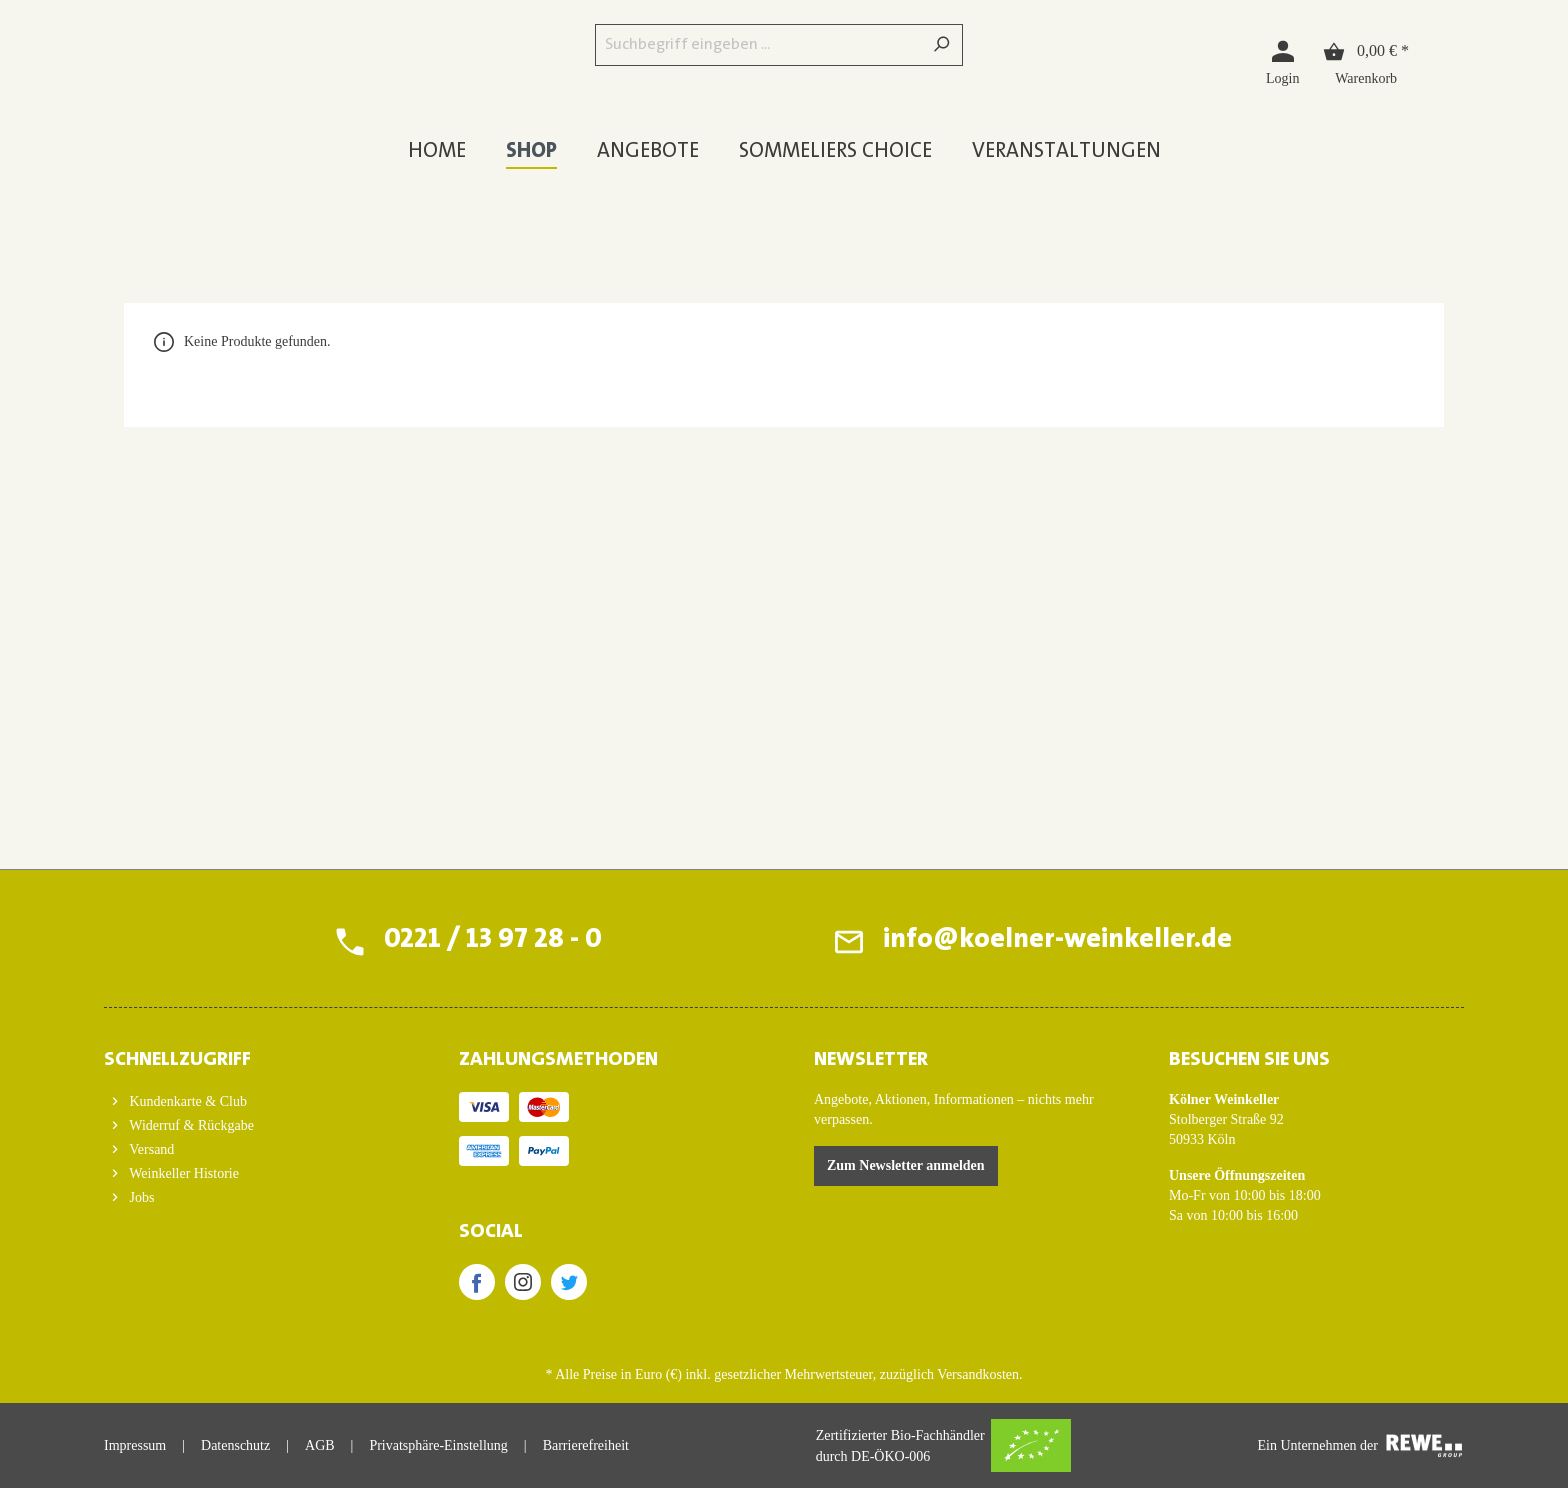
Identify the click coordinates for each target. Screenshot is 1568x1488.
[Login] (1282, 61)
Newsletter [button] (871, 1060)
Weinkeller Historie (182, 1173)
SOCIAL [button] (491, 1232)
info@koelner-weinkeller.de (1056, 941)
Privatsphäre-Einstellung (438, 1445)
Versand (150, 1149)
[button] (251, 1054)
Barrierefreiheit (586, 1445)
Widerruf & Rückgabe (190, 1125)
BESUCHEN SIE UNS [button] (1249, 1060)
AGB (320, 1445)
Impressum (135, 1445)
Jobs (140, 1197)
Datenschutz (235, 1445)
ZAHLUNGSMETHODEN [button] (558, 1060)
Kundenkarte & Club (186, 1101)
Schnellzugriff (177, 1060)
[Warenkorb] (1366, 61)
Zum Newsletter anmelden (906, 1165)
